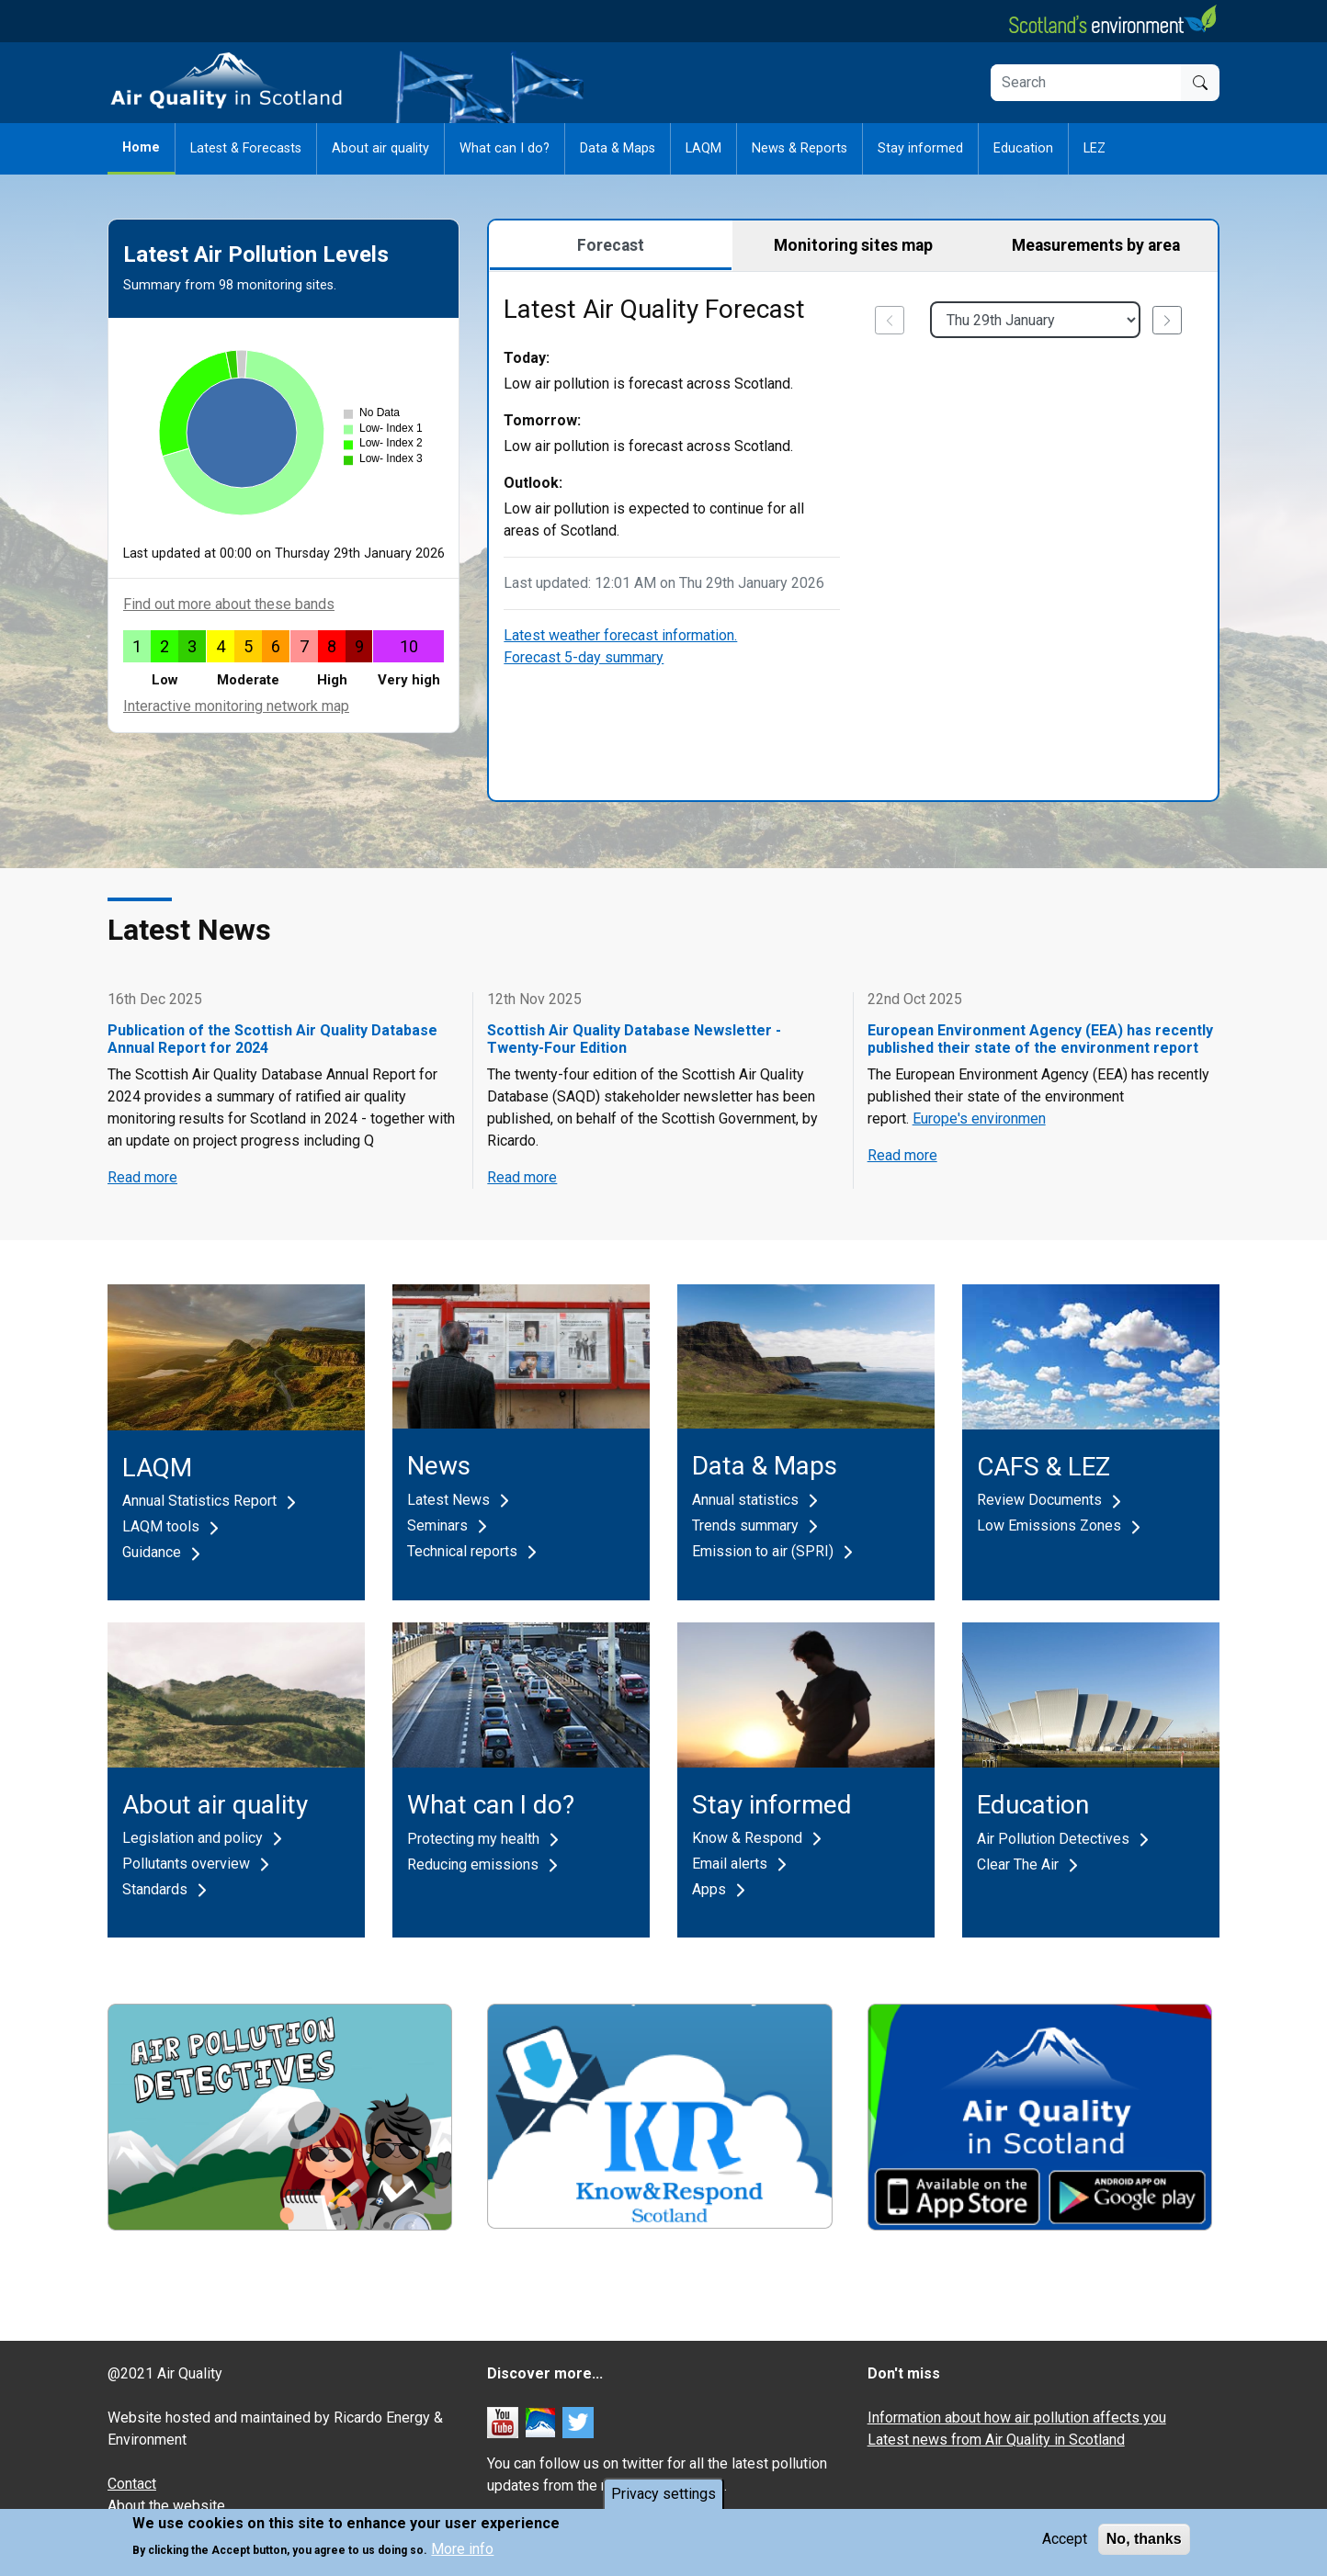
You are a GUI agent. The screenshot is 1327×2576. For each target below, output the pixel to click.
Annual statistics (745, 1499)
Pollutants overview (186, 1863)
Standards (154, 1889)
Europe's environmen (979, 1118)
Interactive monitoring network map (236, 706)
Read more (142, 1177)
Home (141, 147)
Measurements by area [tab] (1096, 245)
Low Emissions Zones (1049, 1525)
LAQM (703, 148)
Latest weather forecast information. (620, 635)
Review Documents (1039, 1499)
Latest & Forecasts (245, 148)
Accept (1064, 2544)
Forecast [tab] (610, 245)
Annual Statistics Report (199, 1500)
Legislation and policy (192, 1838)
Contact (132, 2483)
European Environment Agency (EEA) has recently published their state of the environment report (1040, 1039)
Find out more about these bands (229, 604)
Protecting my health (473, 1838)
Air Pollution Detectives (1053, 1838)
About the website (166, 2505)
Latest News (448, 1499)
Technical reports (462, 1551)
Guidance (151, 1552)
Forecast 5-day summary (584, 657)
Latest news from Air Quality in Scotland (996, 2439)
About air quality (380, 148)
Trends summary (745, 1525)
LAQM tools (160, 1526)
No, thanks (1144, 2544)
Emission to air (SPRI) (763, 1551)
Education (1023, 148)
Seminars (437, 1525)
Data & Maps (617, 148)
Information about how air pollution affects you (1017, 2417)
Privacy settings (663, 2499)
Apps (709, 1889)
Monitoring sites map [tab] (853, 245)
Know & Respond (747, 1838)
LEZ (1094, 148)
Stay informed (920, 148)
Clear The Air (1018, 1864)
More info (462, 2555)
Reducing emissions (473, 1864)
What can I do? (504, 148)
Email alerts (729, 1863)
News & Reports (799, 148)
